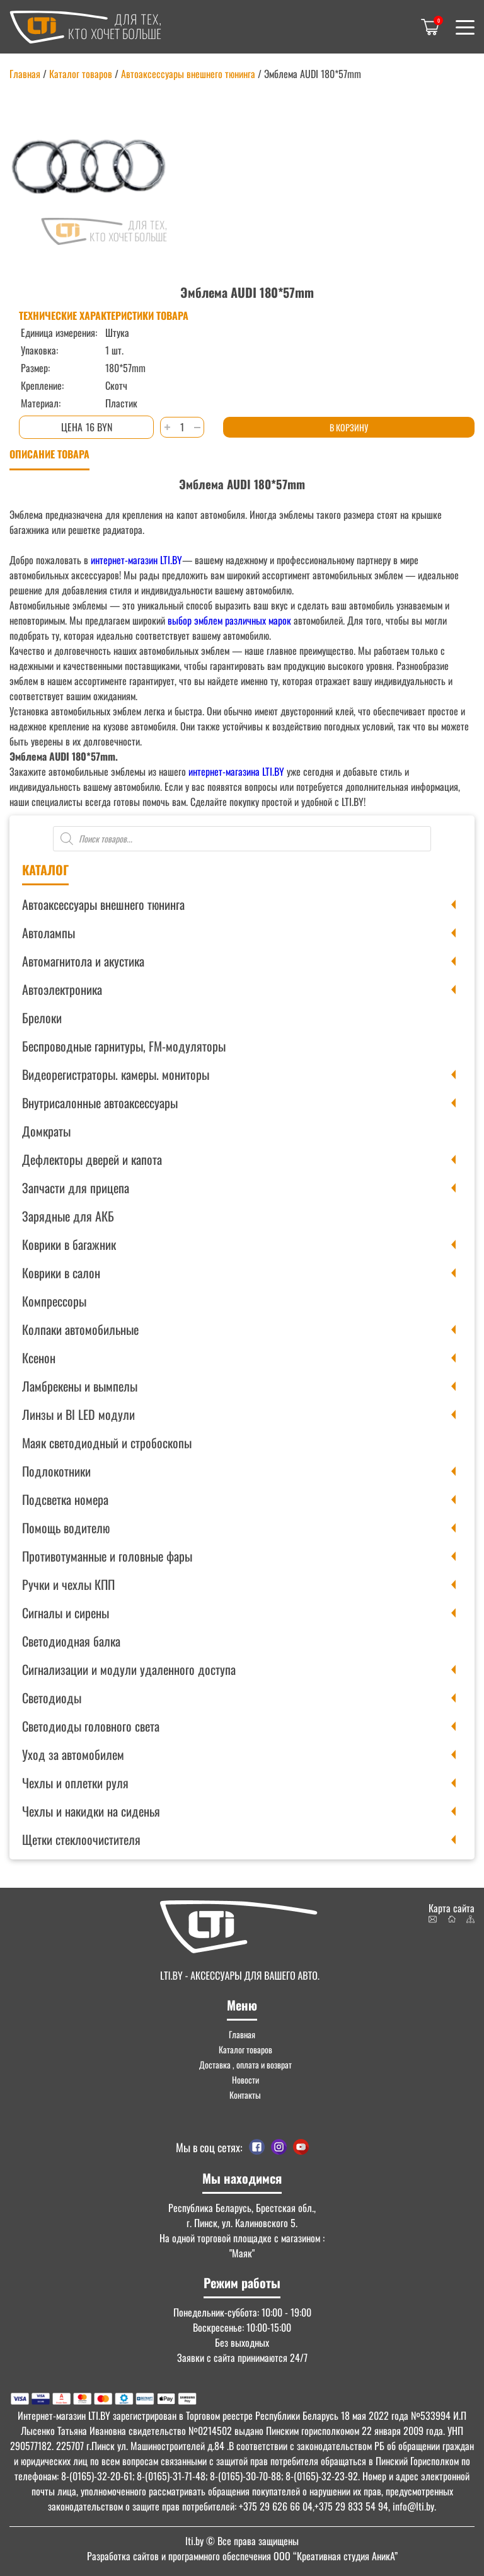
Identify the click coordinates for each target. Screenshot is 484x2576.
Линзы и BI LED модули (78, 1414)
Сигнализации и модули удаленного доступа (129, 1669)
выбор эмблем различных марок (228, 620)
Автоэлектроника (62, 989)
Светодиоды (51, 1697)
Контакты (245, 2094)
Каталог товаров (80, 73)
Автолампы (48, 932)
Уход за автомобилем (73, 1754)
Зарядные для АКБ (68, 1215)
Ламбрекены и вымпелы (79, 1385)
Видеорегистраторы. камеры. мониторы (115, 1074)
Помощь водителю (66, 1527)
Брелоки (42, 1017)
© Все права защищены (242, 2540)
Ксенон (38, 1357)
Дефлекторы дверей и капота (92, 1159)
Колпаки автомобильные (80, 1329)
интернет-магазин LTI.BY (136, 559)
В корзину (349, 427)
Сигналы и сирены (65, 1612)
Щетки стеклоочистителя (81, 1839)
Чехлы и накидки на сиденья (91, 1810)
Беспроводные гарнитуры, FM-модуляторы (124, 1045)
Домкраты (46, 1130)
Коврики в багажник (69, 1244)
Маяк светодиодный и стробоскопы (107, 1442)
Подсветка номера (65, 1499)
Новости (245, 2079)
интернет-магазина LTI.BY (236, 771)
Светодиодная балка (71, 1640)
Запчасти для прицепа (75, 1187)
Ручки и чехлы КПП (68, 1584)
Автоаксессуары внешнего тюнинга (103, 904)
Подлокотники (56, 1470)
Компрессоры (54, 1300)
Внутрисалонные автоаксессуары (100, 1102)
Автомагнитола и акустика (83, 960)
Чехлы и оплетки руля (75, 1782)
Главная (24, 73)
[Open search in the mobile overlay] (242, 838)
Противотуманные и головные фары (107, 1555)
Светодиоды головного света (90, 1725)
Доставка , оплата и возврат (245, 2064)
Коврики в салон (61, 1272)
